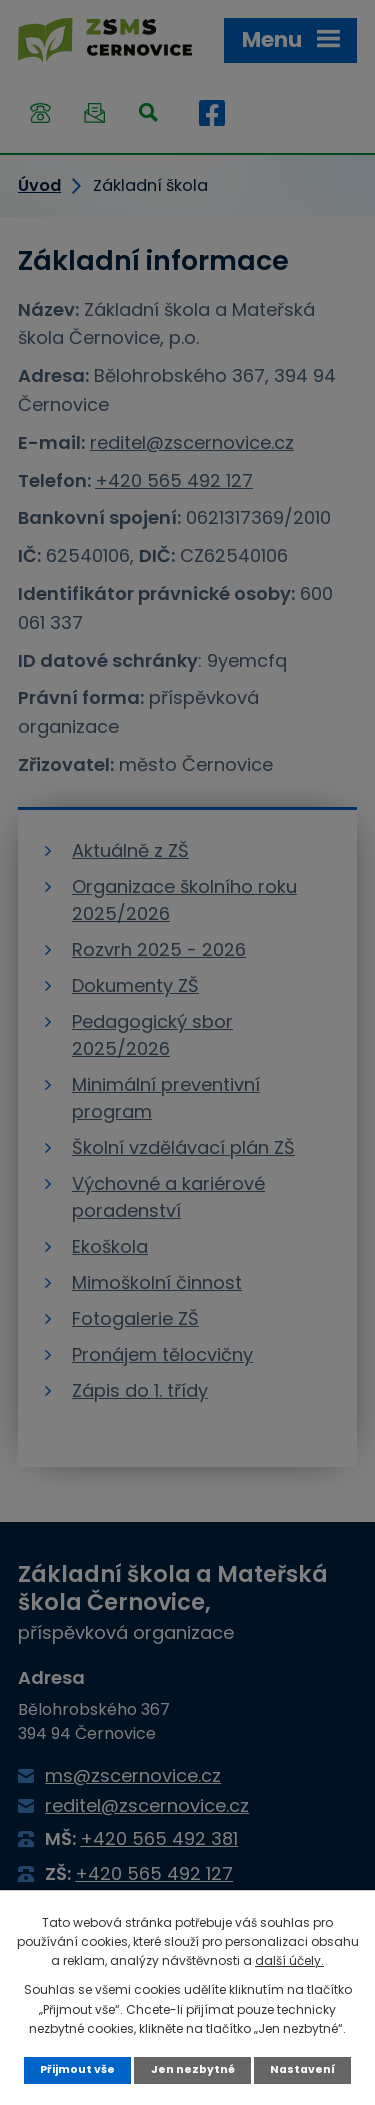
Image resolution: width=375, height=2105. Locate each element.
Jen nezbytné (193, 2069)
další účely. (289, 1960)
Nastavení (302, 2069)
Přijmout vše (77, 2069)
